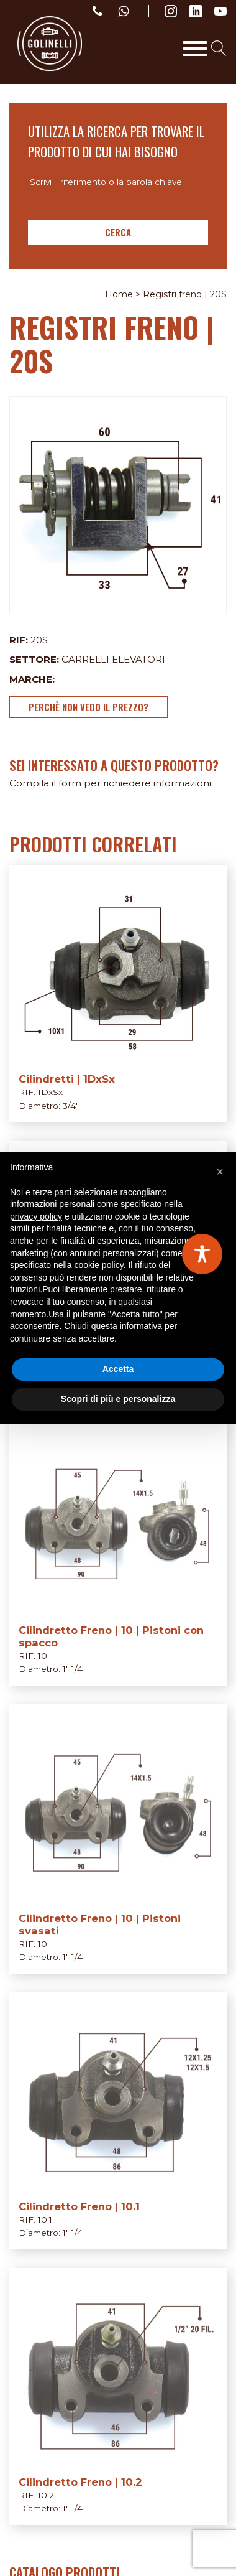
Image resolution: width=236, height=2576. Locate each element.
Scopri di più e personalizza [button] (118, 1399)
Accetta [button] (118, 1369)
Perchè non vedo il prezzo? (88, 707)
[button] (220, 1172)
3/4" (71, 1106)
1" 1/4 (73, 1669)
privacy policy (36, 1216)
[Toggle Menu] (195, 48)
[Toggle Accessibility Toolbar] (202, 1254)
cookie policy (99, 1265)
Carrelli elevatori (113, 659)
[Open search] (219, 48)
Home (119, 294)
